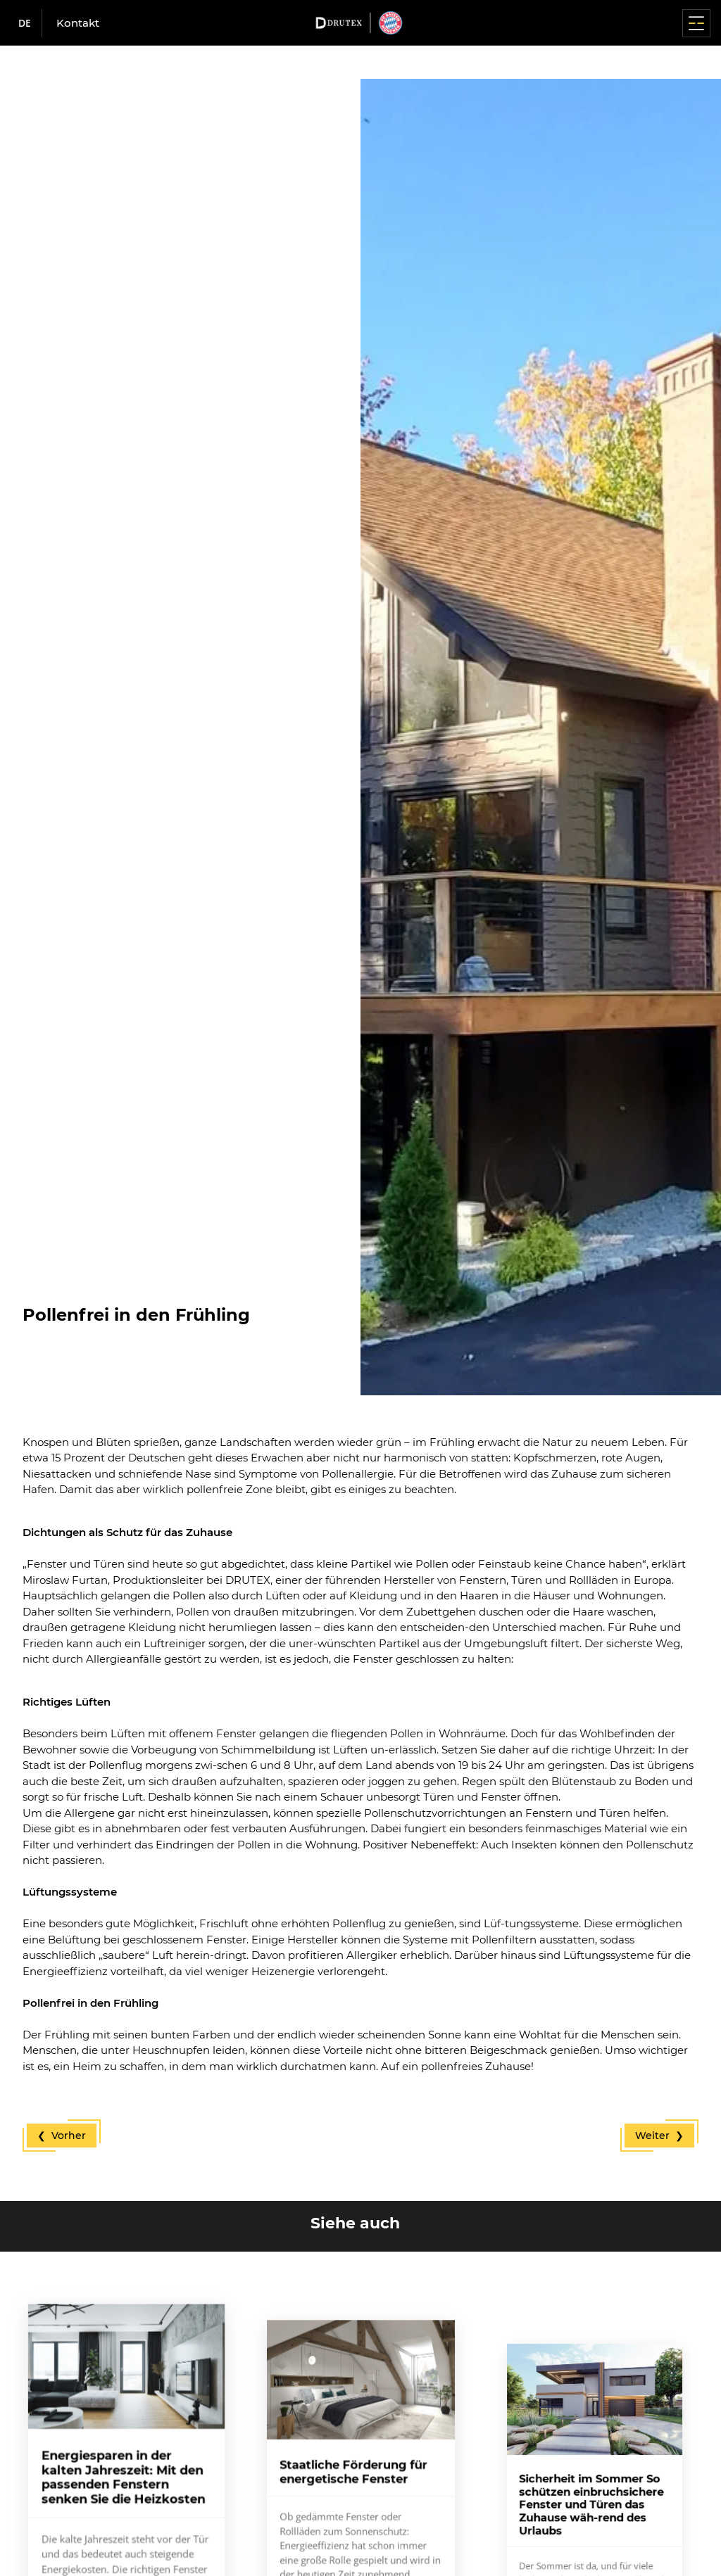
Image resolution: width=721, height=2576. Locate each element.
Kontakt (77, 23)
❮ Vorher (61, 2135)
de (24, 23)
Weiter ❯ (659, 2135)
